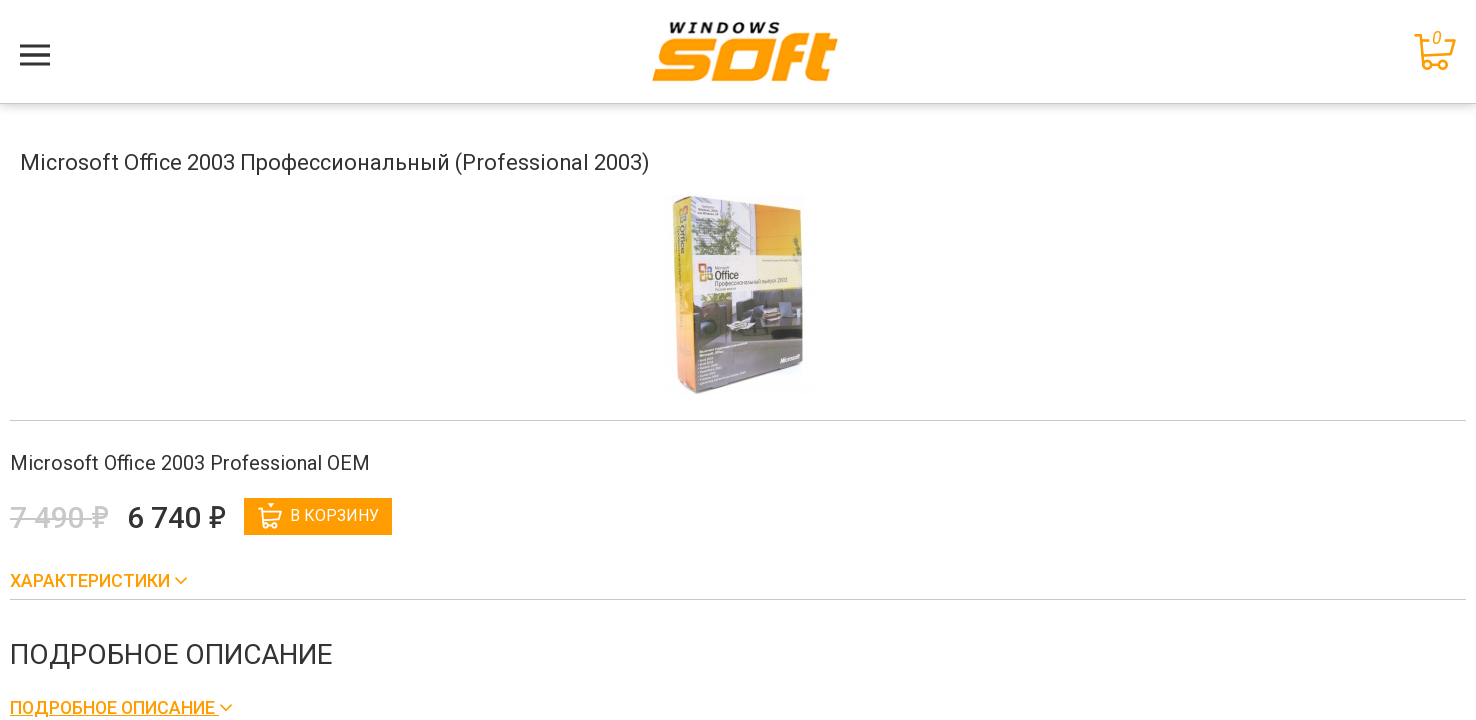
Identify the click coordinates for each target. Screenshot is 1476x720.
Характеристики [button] (92, 580)
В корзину (318, 516)
